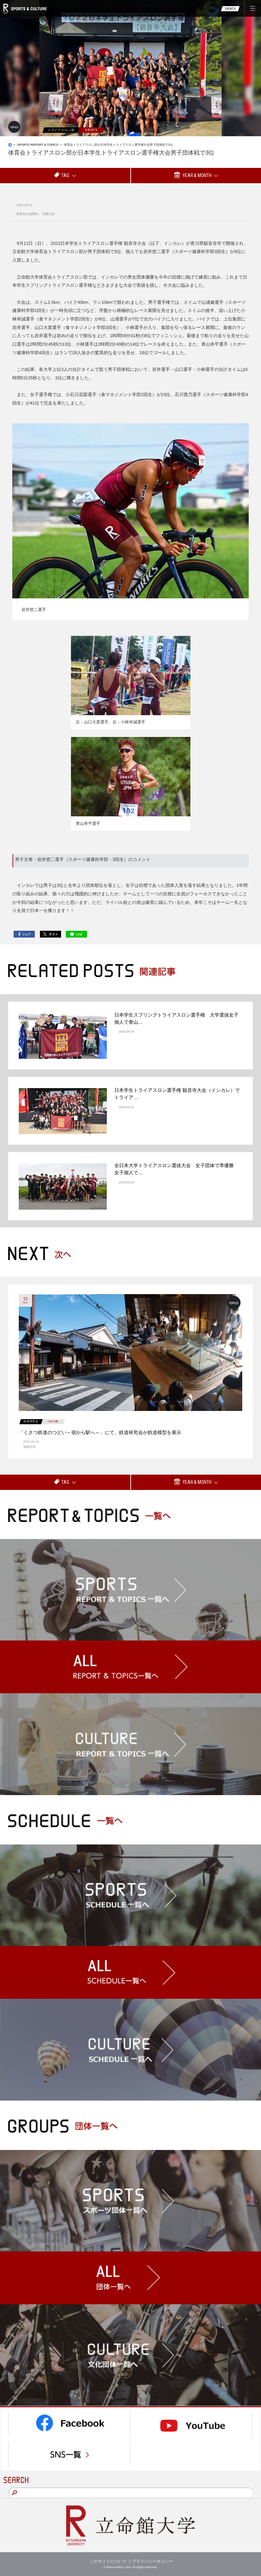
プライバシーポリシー (152, 2561)
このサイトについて (108, 2561)
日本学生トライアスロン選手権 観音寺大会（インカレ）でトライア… (177, 1093)
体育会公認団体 (27, 214)
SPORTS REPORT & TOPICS (37, 144)
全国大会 (48, 214)
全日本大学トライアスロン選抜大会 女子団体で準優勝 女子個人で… (176, 1169)
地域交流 (29, 1446)
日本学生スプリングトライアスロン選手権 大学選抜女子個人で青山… (176, 1018)
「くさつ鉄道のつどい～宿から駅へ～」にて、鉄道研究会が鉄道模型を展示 (100, 1432)
